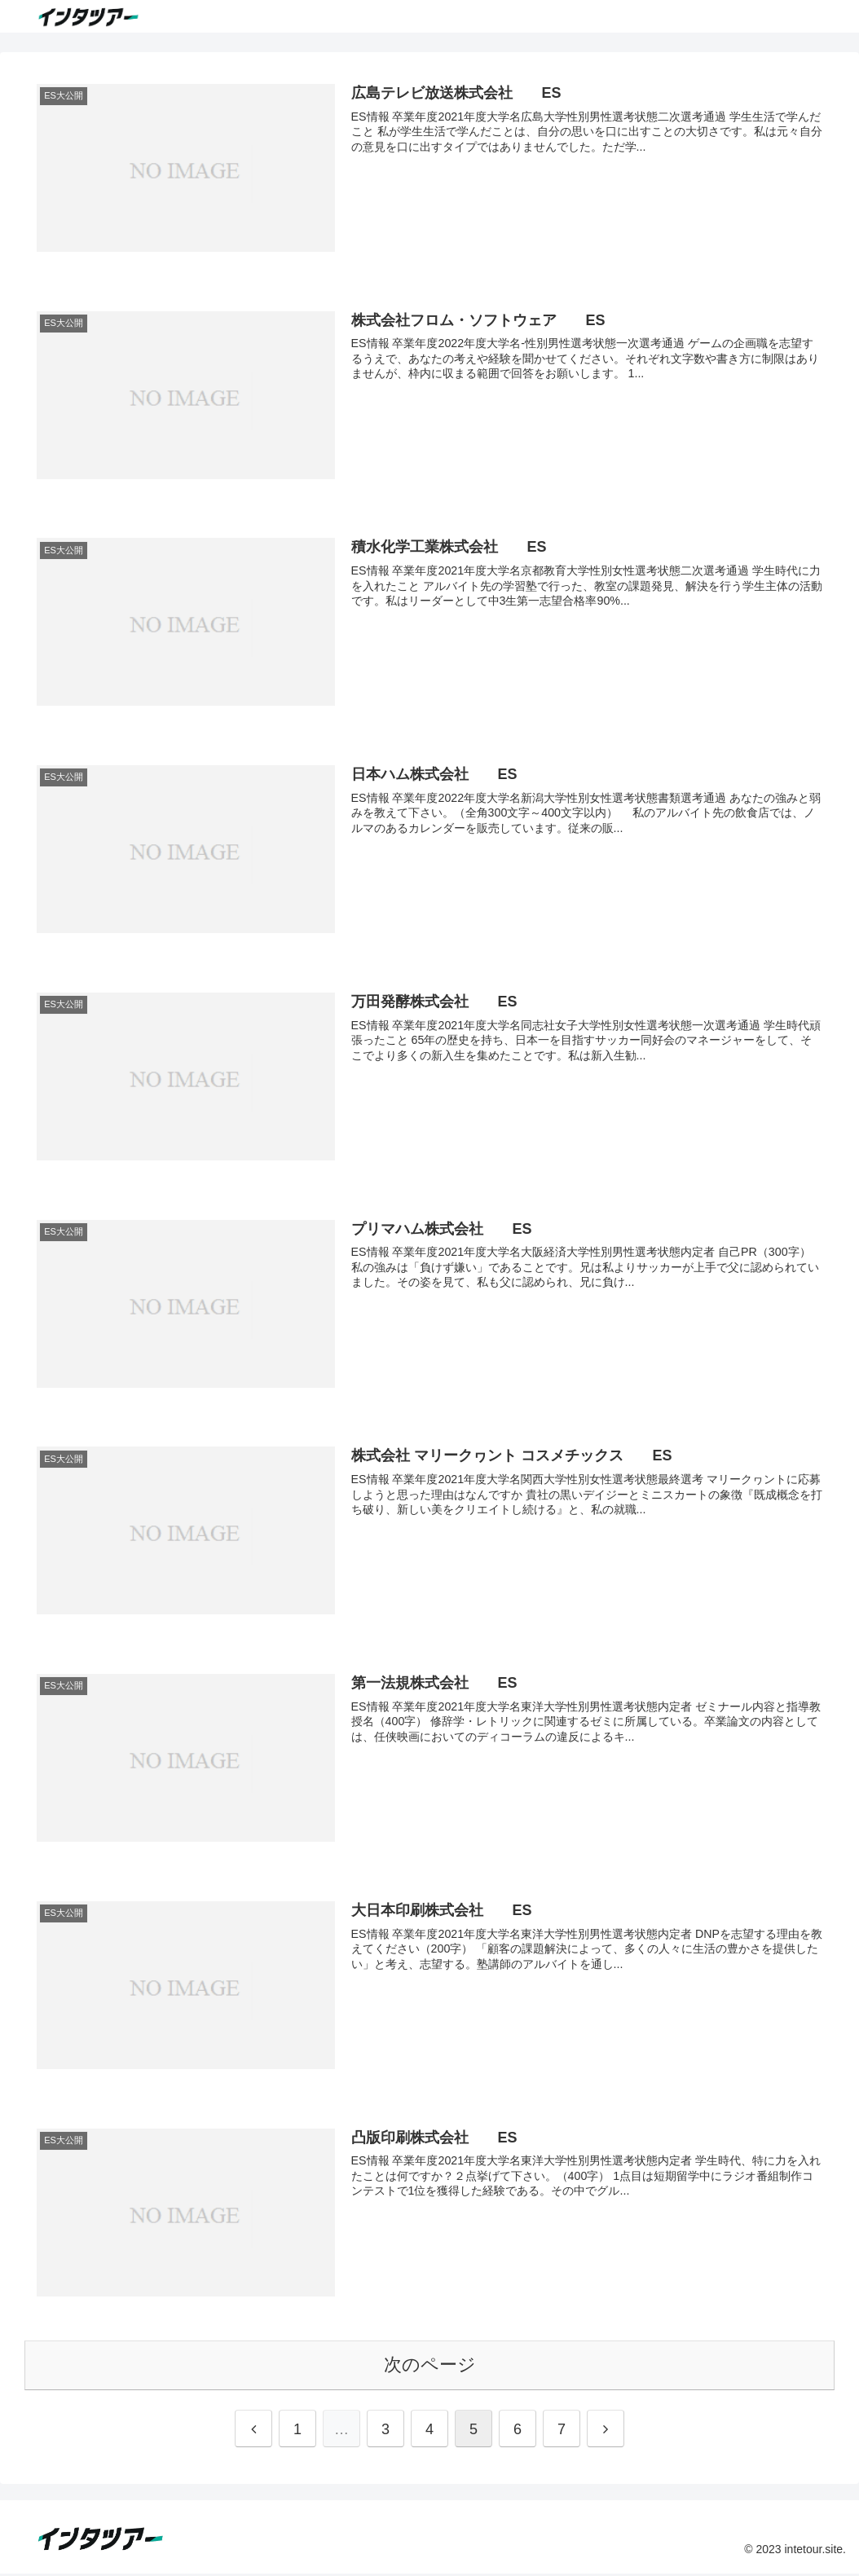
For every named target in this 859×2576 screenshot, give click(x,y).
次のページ (430, 2368)
